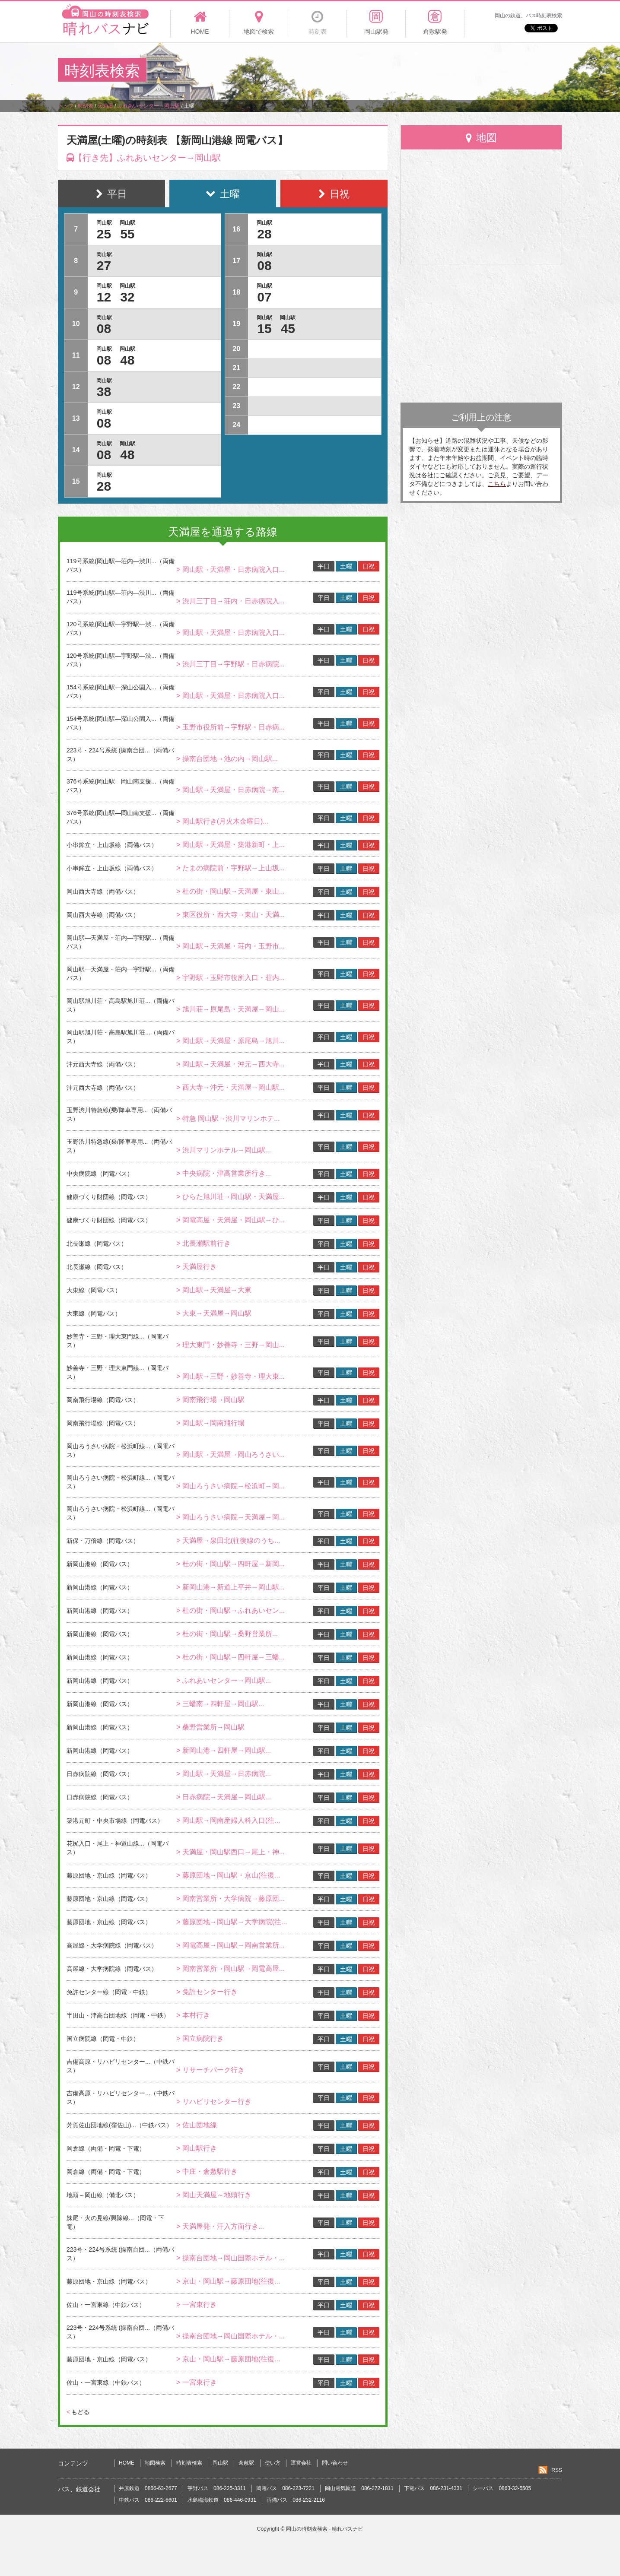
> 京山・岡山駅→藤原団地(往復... (228, 2281)
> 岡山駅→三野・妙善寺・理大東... (230, 1376)
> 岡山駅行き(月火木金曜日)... (222, 821)
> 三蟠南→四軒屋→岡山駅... (220, 1703)
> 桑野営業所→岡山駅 (210, 1727)
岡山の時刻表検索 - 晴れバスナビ (324, 2529)
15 (264, 328)
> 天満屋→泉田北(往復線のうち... (228, 1540)
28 (104, 486)
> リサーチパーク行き (210, 2070)
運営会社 (301, 2463)
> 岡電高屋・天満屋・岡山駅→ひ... (230, 1220)
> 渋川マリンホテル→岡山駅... (223, 1150)
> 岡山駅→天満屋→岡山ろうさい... (230, 1454)
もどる (78, 2411)
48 (127, 360)
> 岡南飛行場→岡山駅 (210, 1399)
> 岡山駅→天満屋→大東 (213, 1290)
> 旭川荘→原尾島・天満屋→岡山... (230, 1009)
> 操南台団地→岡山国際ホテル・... (230, 2258)
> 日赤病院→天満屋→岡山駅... (223, 1797)
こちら (497, 483)
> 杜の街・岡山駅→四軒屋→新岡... (230, 1563)
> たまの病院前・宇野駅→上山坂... (230, 868)
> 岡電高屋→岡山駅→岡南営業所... (230, 1945)
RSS (556, 2470)
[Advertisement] (405, 70)
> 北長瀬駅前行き (203, 1243)
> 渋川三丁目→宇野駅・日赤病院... (230, 664)
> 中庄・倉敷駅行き (207, 2171)
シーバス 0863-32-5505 (502, 2488)
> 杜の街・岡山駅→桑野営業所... (227, 1633)
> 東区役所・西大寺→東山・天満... (230, 914)
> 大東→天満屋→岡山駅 (213, 1313)
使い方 (272, 2463)
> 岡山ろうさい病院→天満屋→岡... (230, 1517)
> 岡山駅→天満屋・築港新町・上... (230, 844)
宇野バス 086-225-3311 (217, 2488)
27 (104, 265)
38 (104, 391)
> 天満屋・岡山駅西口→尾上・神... (230, 1852)
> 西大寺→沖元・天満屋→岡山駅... (230, 1087)
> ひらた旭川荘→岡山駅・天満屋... (230, 1196)
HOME (126, 2463)
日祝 (368, 566)
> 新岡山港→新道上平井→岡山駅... (230, 1587)
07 (264, 297)
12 (104, 297)
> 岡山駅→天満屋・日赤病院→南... (230, 789)
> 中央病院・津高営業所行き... (223, 1173)
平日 (324, 566)
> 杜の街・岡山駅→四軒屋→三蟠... (230, 1657)
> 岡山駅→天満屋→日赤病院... (223, 1773)
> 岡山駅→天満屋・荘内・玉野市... (230, 946)
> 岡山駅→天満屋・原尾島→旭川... (230, 1040)
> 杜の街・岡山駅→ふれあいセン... (230, 1610)
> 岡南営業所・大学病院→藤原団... (230, 1898)
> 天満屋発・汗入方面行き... (220, 2226)
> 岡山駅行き (196, 2148)
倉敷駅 (246, 2463)
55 (127, 234)
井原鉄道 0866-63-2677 (148, 2488)
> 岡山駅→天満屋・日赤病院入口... (230, 569)
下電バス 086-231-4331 (433, 2488)
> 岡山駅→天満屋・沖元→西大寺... (230, 1064)
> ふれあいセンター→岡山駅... (223, 1680)
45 (288, 328)
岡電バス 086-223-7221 (285, 2488)
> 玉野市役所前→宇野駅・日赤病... (230, 727)
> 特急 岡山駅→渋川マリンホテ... (228, 1118)
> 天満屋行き (196, 1266)
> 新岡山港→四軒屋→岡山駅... (223, 1750)
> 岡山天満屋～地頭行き (213, 2194)
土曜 (346, 566)
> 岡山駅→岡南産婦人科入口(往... (228, 1820)
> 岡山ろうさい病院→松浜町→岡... (230, 1486)
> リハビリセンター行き (213, 2101)
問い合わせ (335, 2463)
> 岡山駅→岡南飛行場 (210, 1423)
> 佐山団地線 (196, 2125)
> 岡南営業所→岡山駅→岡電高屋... (230, 1968)
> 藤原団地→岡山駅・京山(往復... (228, 1875)
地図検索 (155, 2463)
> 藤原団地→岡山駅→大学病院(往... (231, 1922)
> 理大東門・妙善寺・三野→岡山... (230, 1344)
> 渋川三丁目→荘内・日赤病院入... (230, 601)
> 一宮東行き (196, 2304)
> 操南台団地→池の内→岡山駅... (227, 758)
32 (127, 297)
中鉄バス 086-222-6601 (148, 2500)
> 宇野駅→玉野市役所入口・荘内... (230, 977)
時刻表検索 (189, 2463)
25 (104, 234)
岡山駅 (220, 2463)
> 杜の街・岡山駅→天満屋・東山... (230, 891)
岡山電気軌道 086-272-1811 (359, 2488)
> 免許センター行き (207, 1991)
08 (104, 328)
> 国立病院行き (200, 2038)
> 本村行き (193, 2015)
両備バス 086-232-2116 (296, 2500)
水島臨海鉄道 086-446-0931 (222, 2500)
